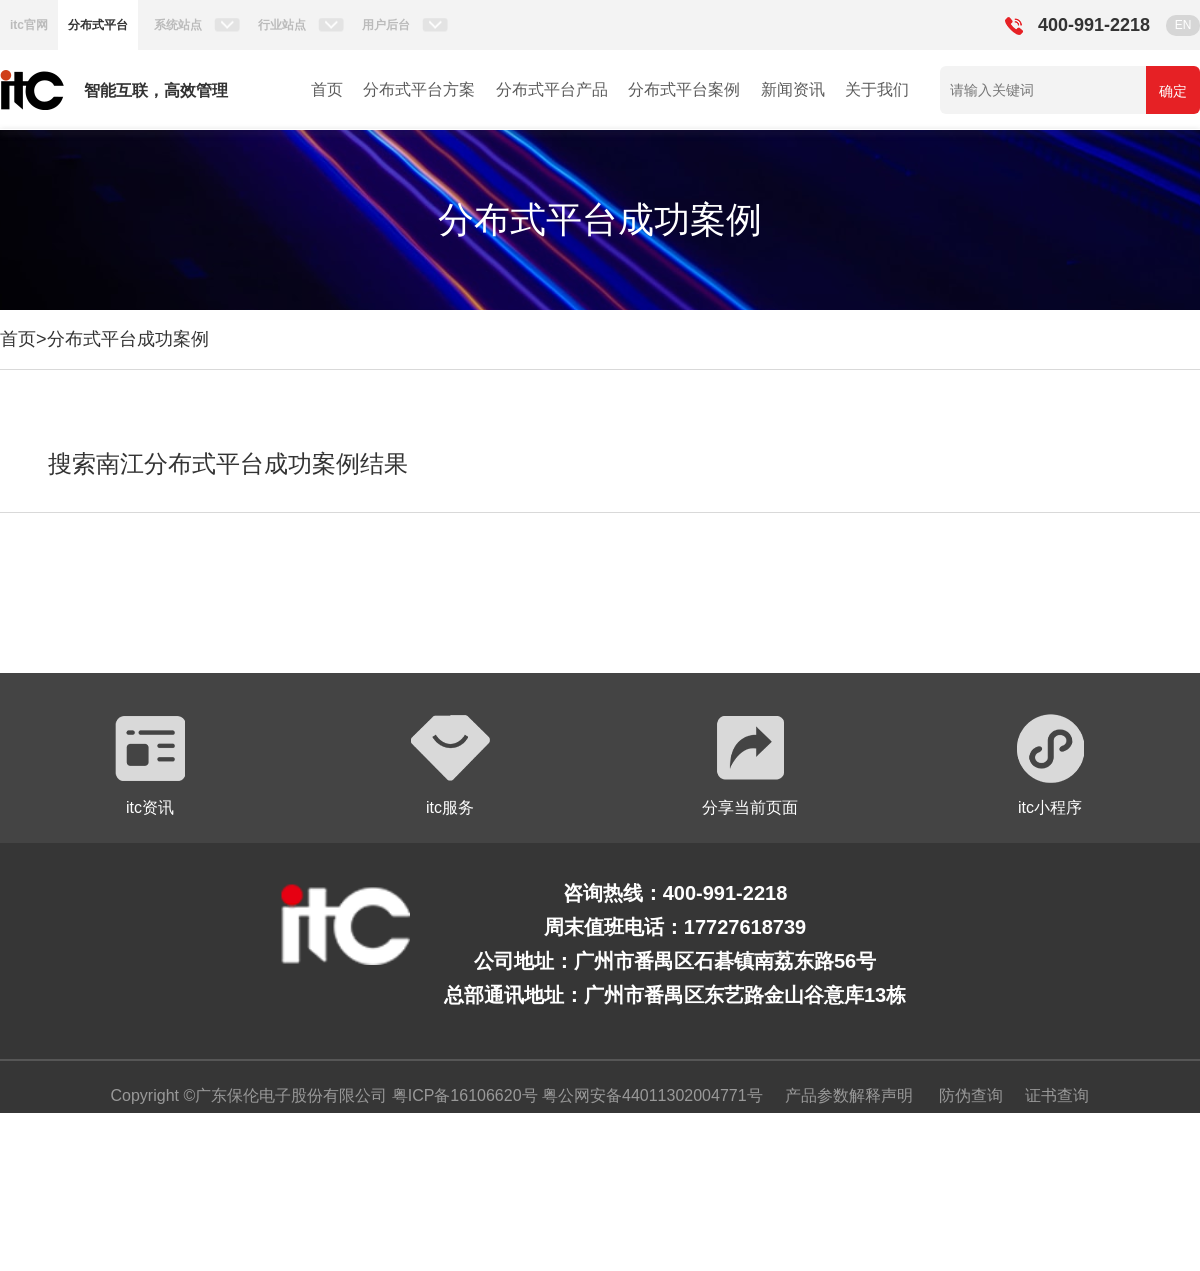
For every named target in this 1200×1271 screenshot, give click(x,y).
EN (1183, 25)
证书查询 (1057, 1095)
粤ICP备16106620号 (462, 1095)
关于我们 (877, 89)
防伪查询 (971, 1095)
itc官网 (29, 25)
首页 (327, 89)
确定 (1173, 91)
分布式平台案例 (684, 89)
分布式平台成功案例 (128, 339)
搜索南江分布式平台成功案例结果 (228, 463)
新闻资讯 (793, 89)
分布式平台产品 (552, 89)
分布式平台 (98, 25)
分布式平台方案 (419, 89)
